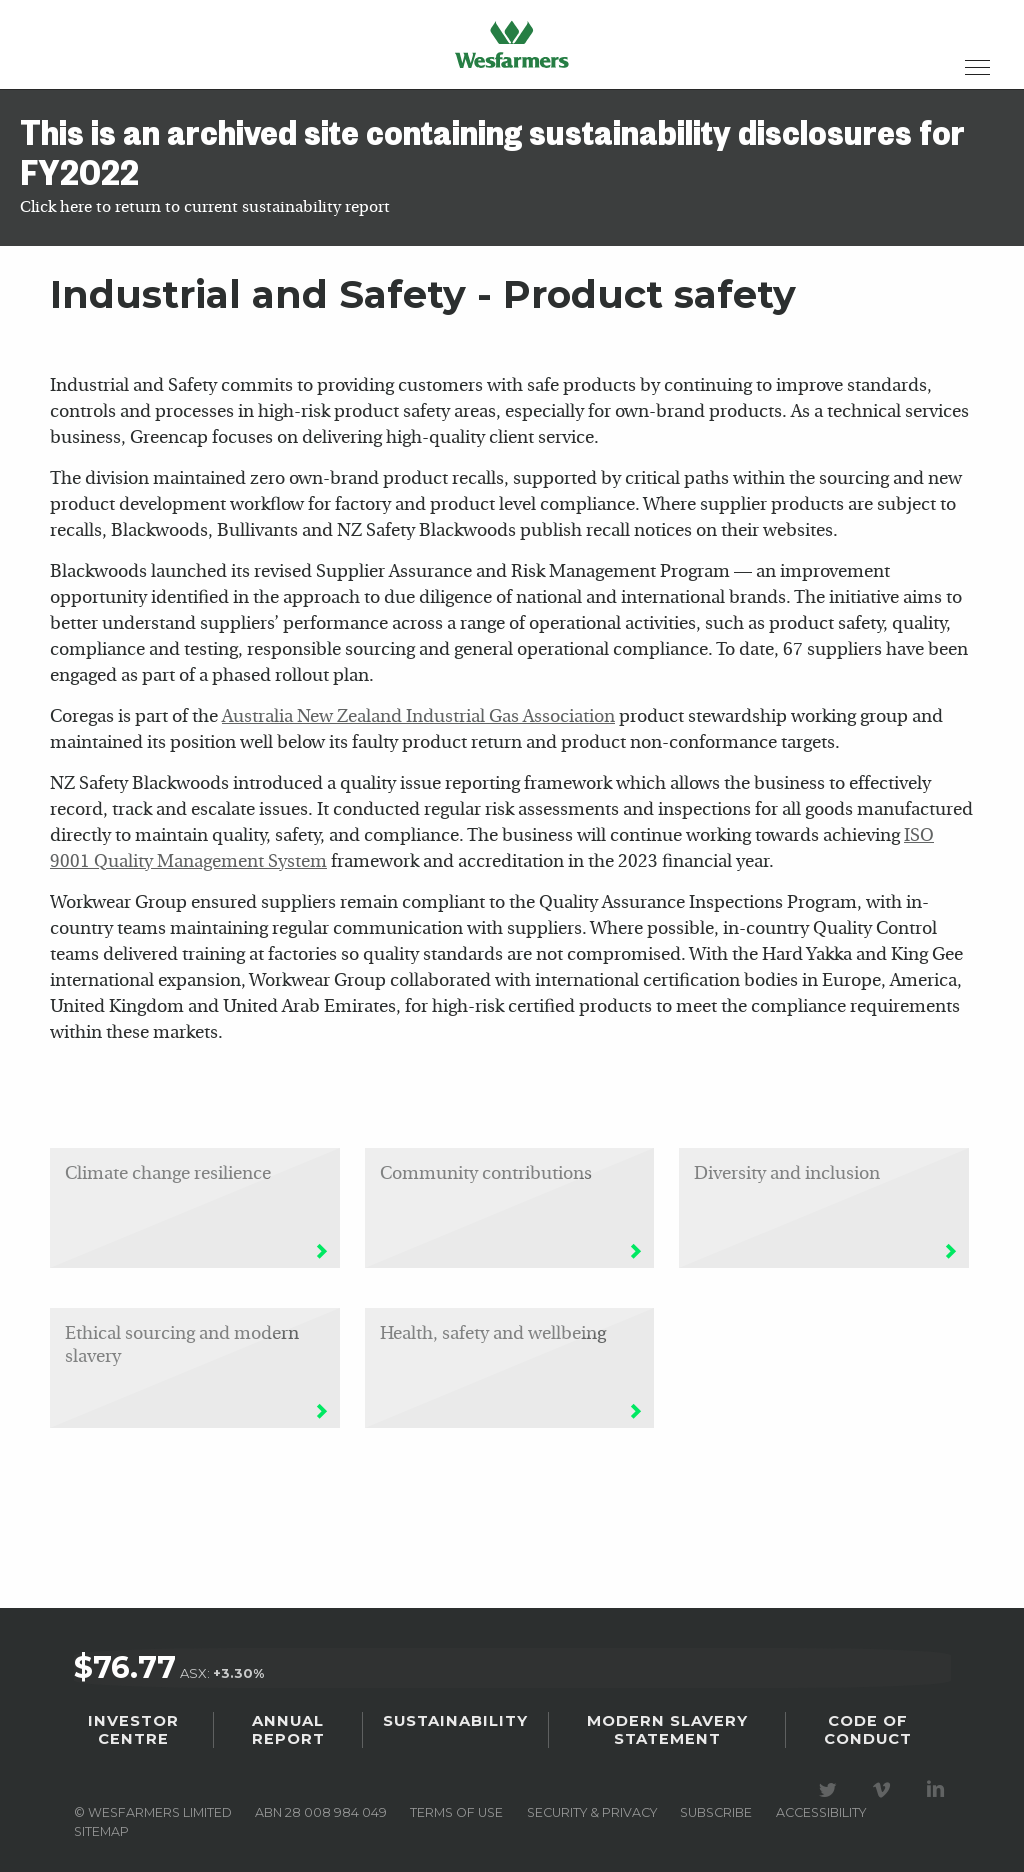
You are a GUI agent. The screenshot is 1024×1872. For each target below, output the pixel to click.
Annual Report (288, 1724)
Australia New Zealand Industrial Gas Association (418, 717)
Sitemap (101, 1822)
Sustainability (455, 1716)
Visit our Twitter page (831, 1782)
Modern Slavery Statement (667, 1724)
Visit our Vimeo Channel (885, 1782)
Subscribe (716, 1804)
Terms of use (456, 1804)
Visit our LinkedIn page (939, 1782)
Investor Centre (133, 1724)
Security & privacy (592, 1804)
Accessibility (821, 1804)
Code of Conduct (868, 1724)
